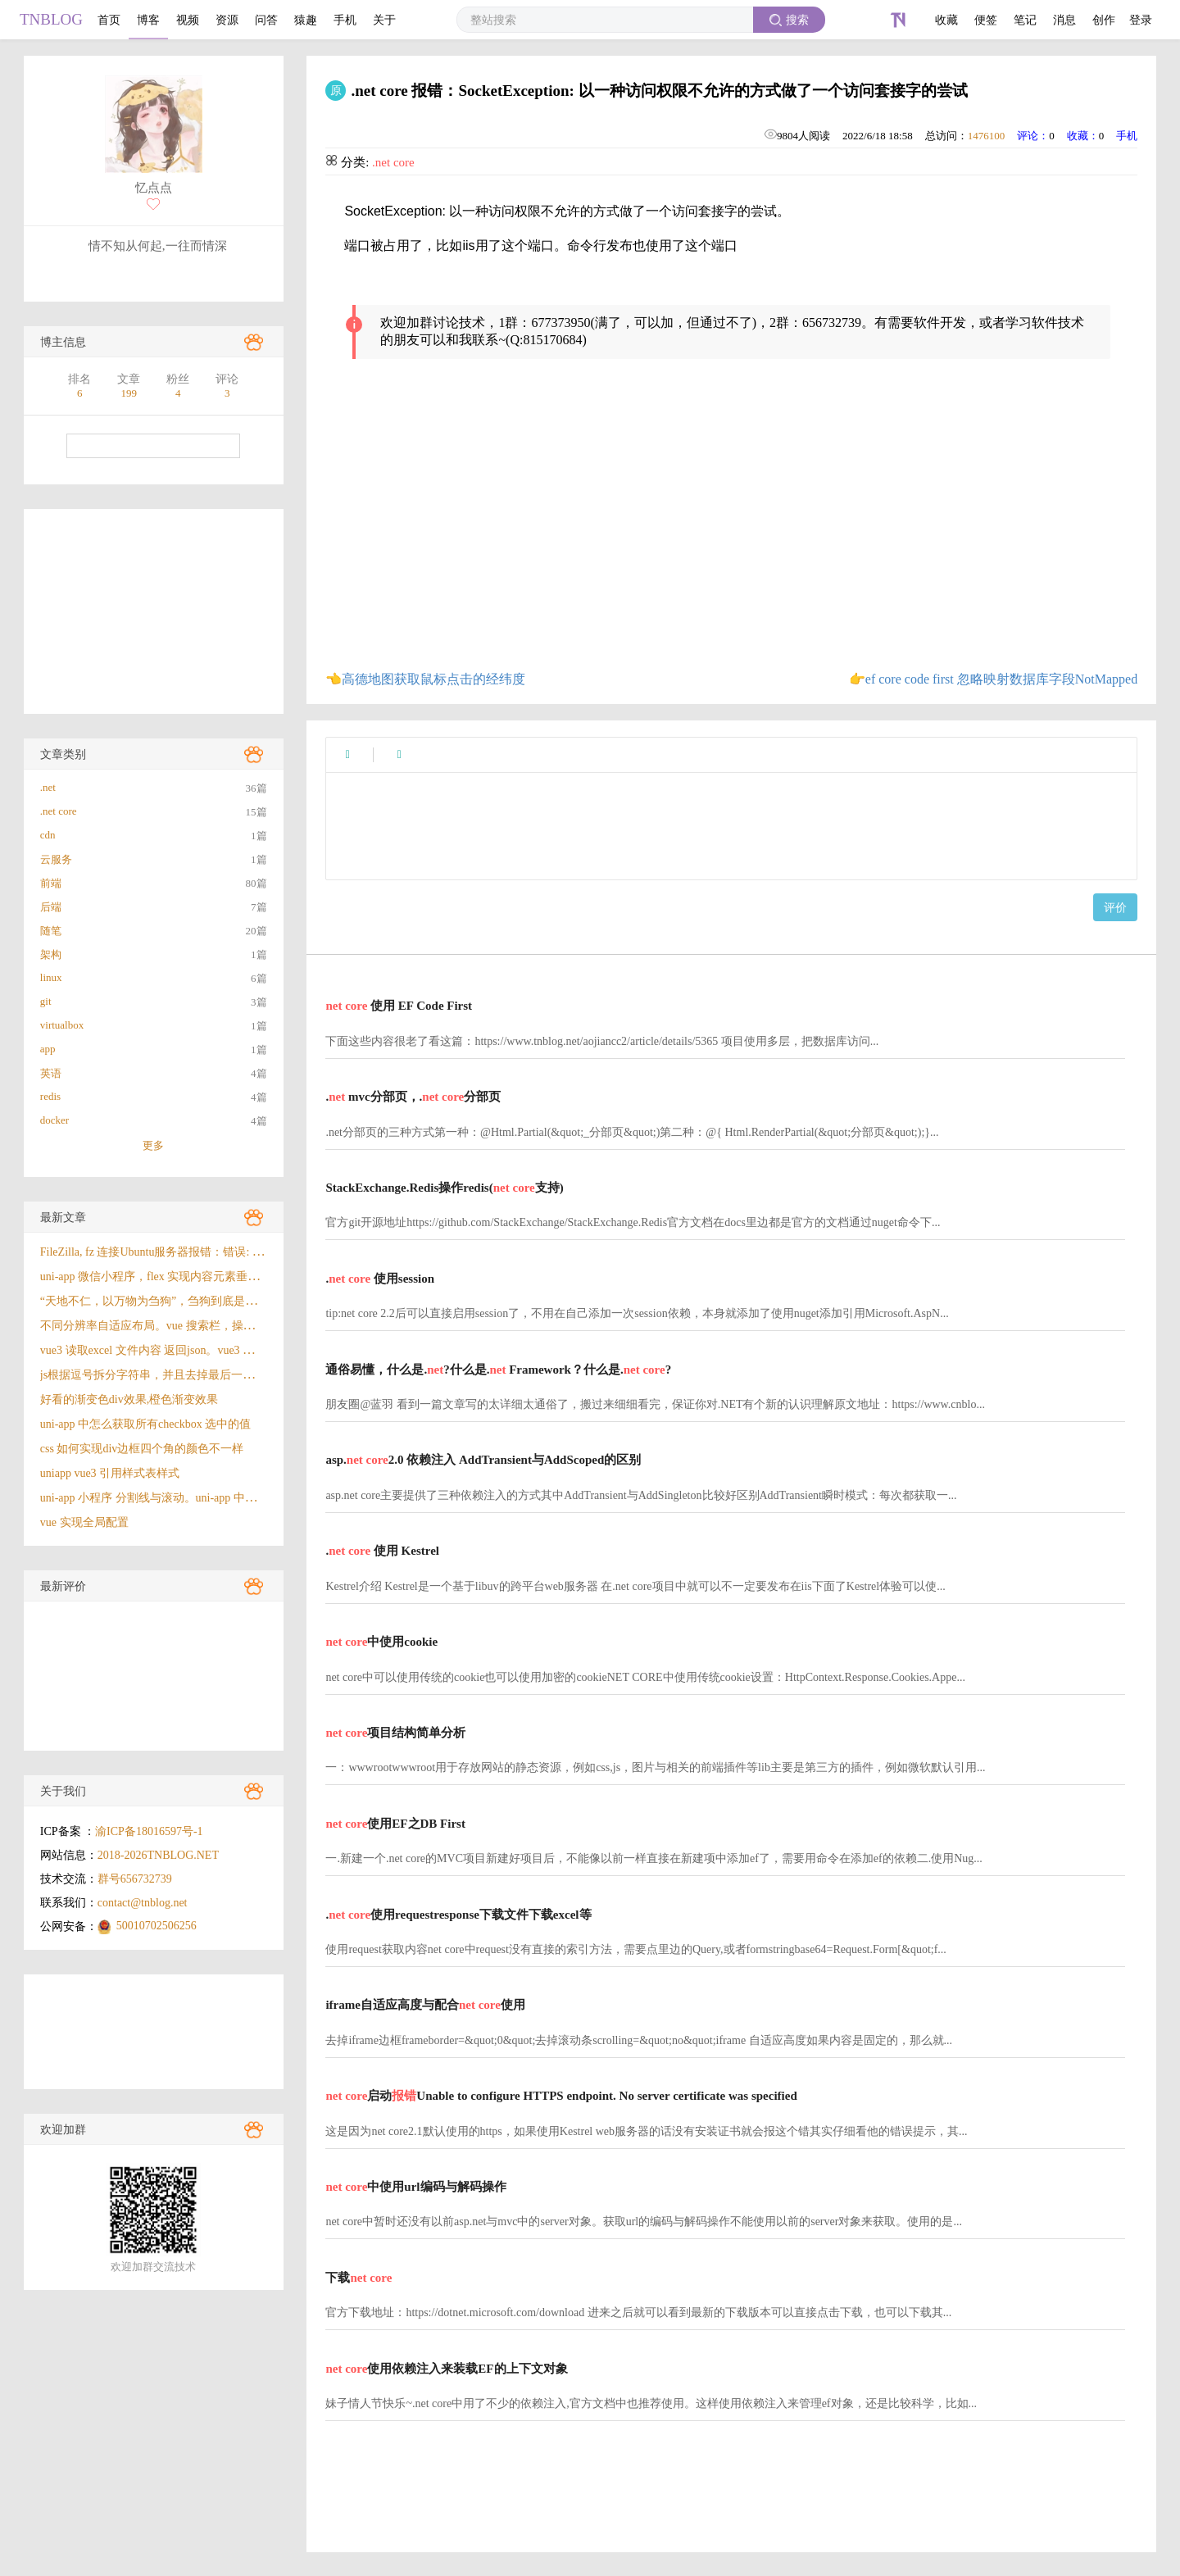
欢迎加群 (63, 2130)
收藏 (946, 19)
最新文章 (63, 1217)
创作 (1103, 19)
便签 (985, 19)
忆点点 (153, 187)
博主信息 (63, 342)
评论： (1033, 135)
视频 (187, 19)
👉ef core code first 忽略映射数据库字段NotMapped (993, 679)
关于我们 (63, 1791)
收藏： (1083, 135)
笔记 (1025, 19)
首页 (109, 19)
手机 (345, 19)
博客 (148, 19)
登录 (1140, 19)
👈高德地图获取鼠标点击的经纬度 (425, 679)
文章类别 (63, 754)
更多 (153, 1145)
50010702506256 (156, 1926)
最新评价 (63, 1586)
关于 (384, 19)
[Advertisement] (154, 611)
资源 (227, 19)
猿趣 (305, 19)
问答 (266, 19)
